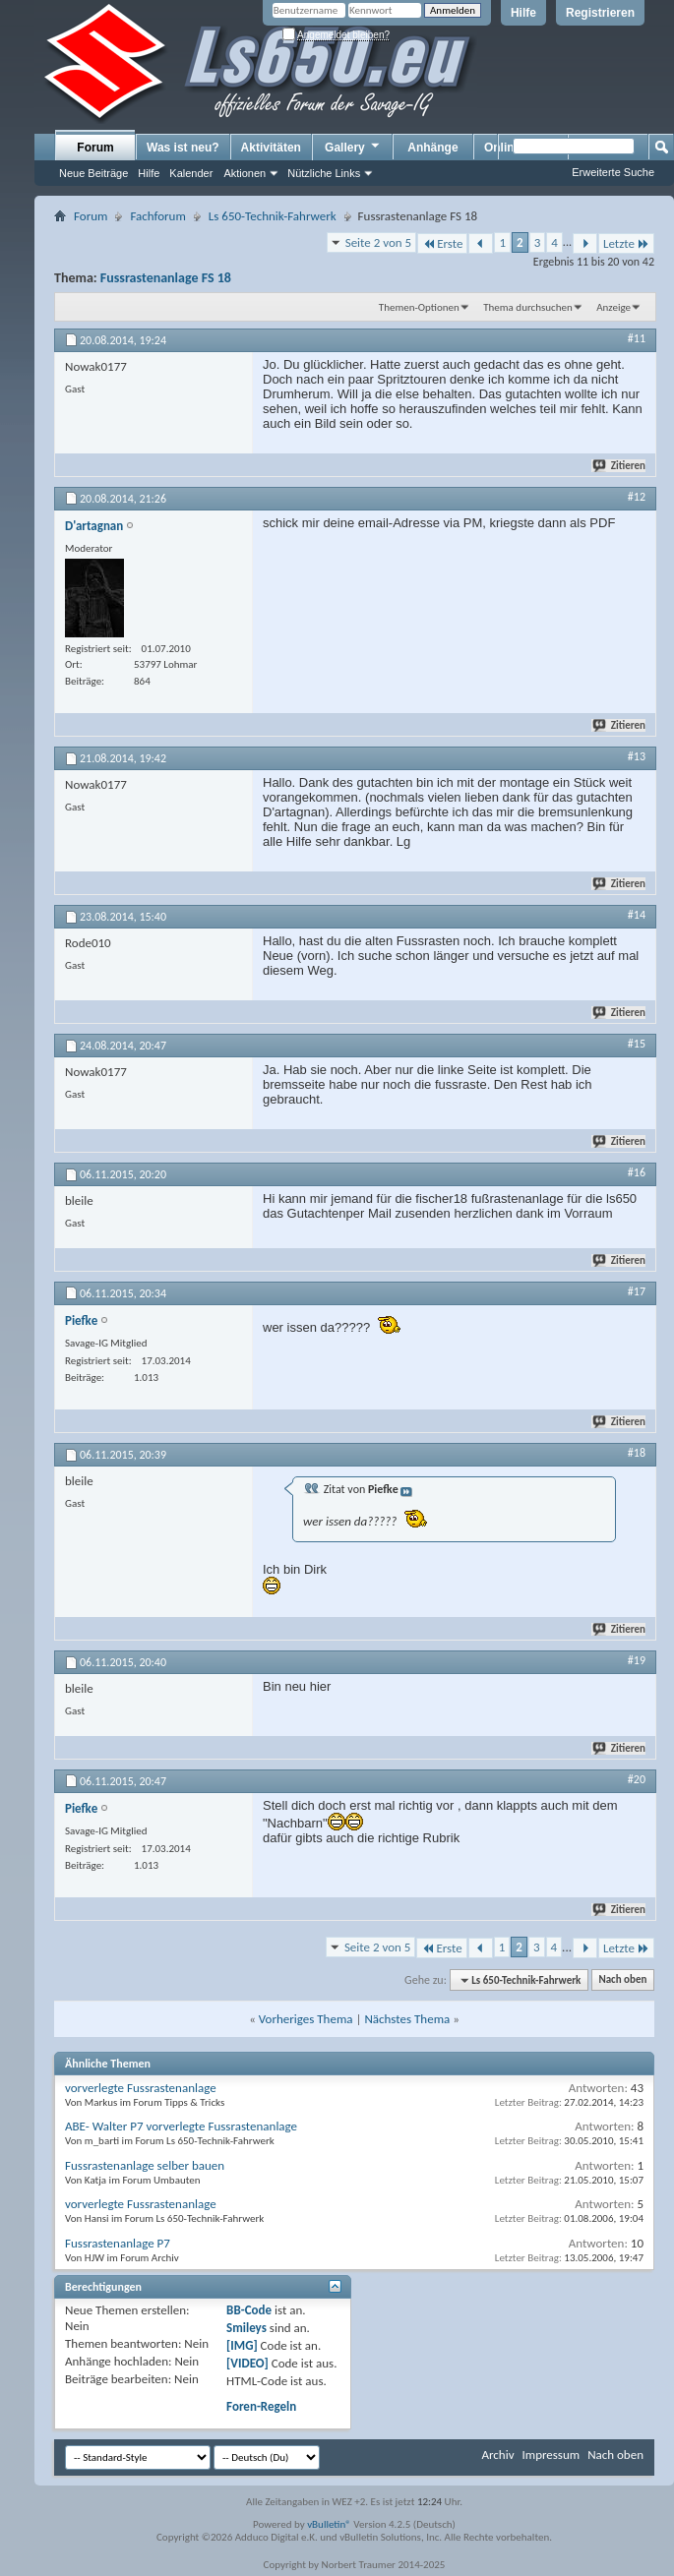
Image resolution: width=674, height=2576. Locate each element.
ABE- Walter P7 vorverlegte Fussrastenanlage (181, 2126)
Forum (95, 147)
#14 (636, 915)
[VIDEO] (247, 2363)
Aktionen (244, 173)
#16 (636, 1172)
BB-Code (249, 2310)
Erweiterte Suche (613, 172)
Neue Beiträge (93, 173)
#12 (636, 497)
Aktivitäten (271, 147)
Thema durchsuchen (528, 307)
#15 (636, 1043)
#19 (636, 1660)
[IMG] (242, 2345)
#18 (636, 1453)
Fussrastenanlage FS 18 (165, 278)
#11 (636, 338)
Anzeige (613, 307)
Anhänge (432, 147)
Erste (442, 243)
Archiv (497, 2454)
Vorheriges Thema (306, 2018)
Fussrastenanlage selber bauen (144, 2165)
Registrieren (600, 13)
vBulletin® (329, 2524)
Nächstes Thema (407, 2018)
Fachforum (157, 216)
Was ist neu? (183, 147)
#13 (636, 756)
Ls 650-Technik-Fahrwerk (273, 216)
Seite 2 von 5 (378, 242)
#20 (636, 1779)
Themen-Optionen (419, 307)
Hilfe (523, 13)
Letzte (626, 243)
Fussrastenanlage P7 (117, 2243)
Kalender (191, 173)
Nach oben (622, 1980)
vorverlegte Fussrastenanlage (140, 2087)
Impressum (550, 2454)
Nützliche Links (323, 173)
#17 (636, 1291)
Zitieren (619, 465)
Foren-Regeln (261, 2406)
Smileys (246, 2327)
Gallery (353, 146)
